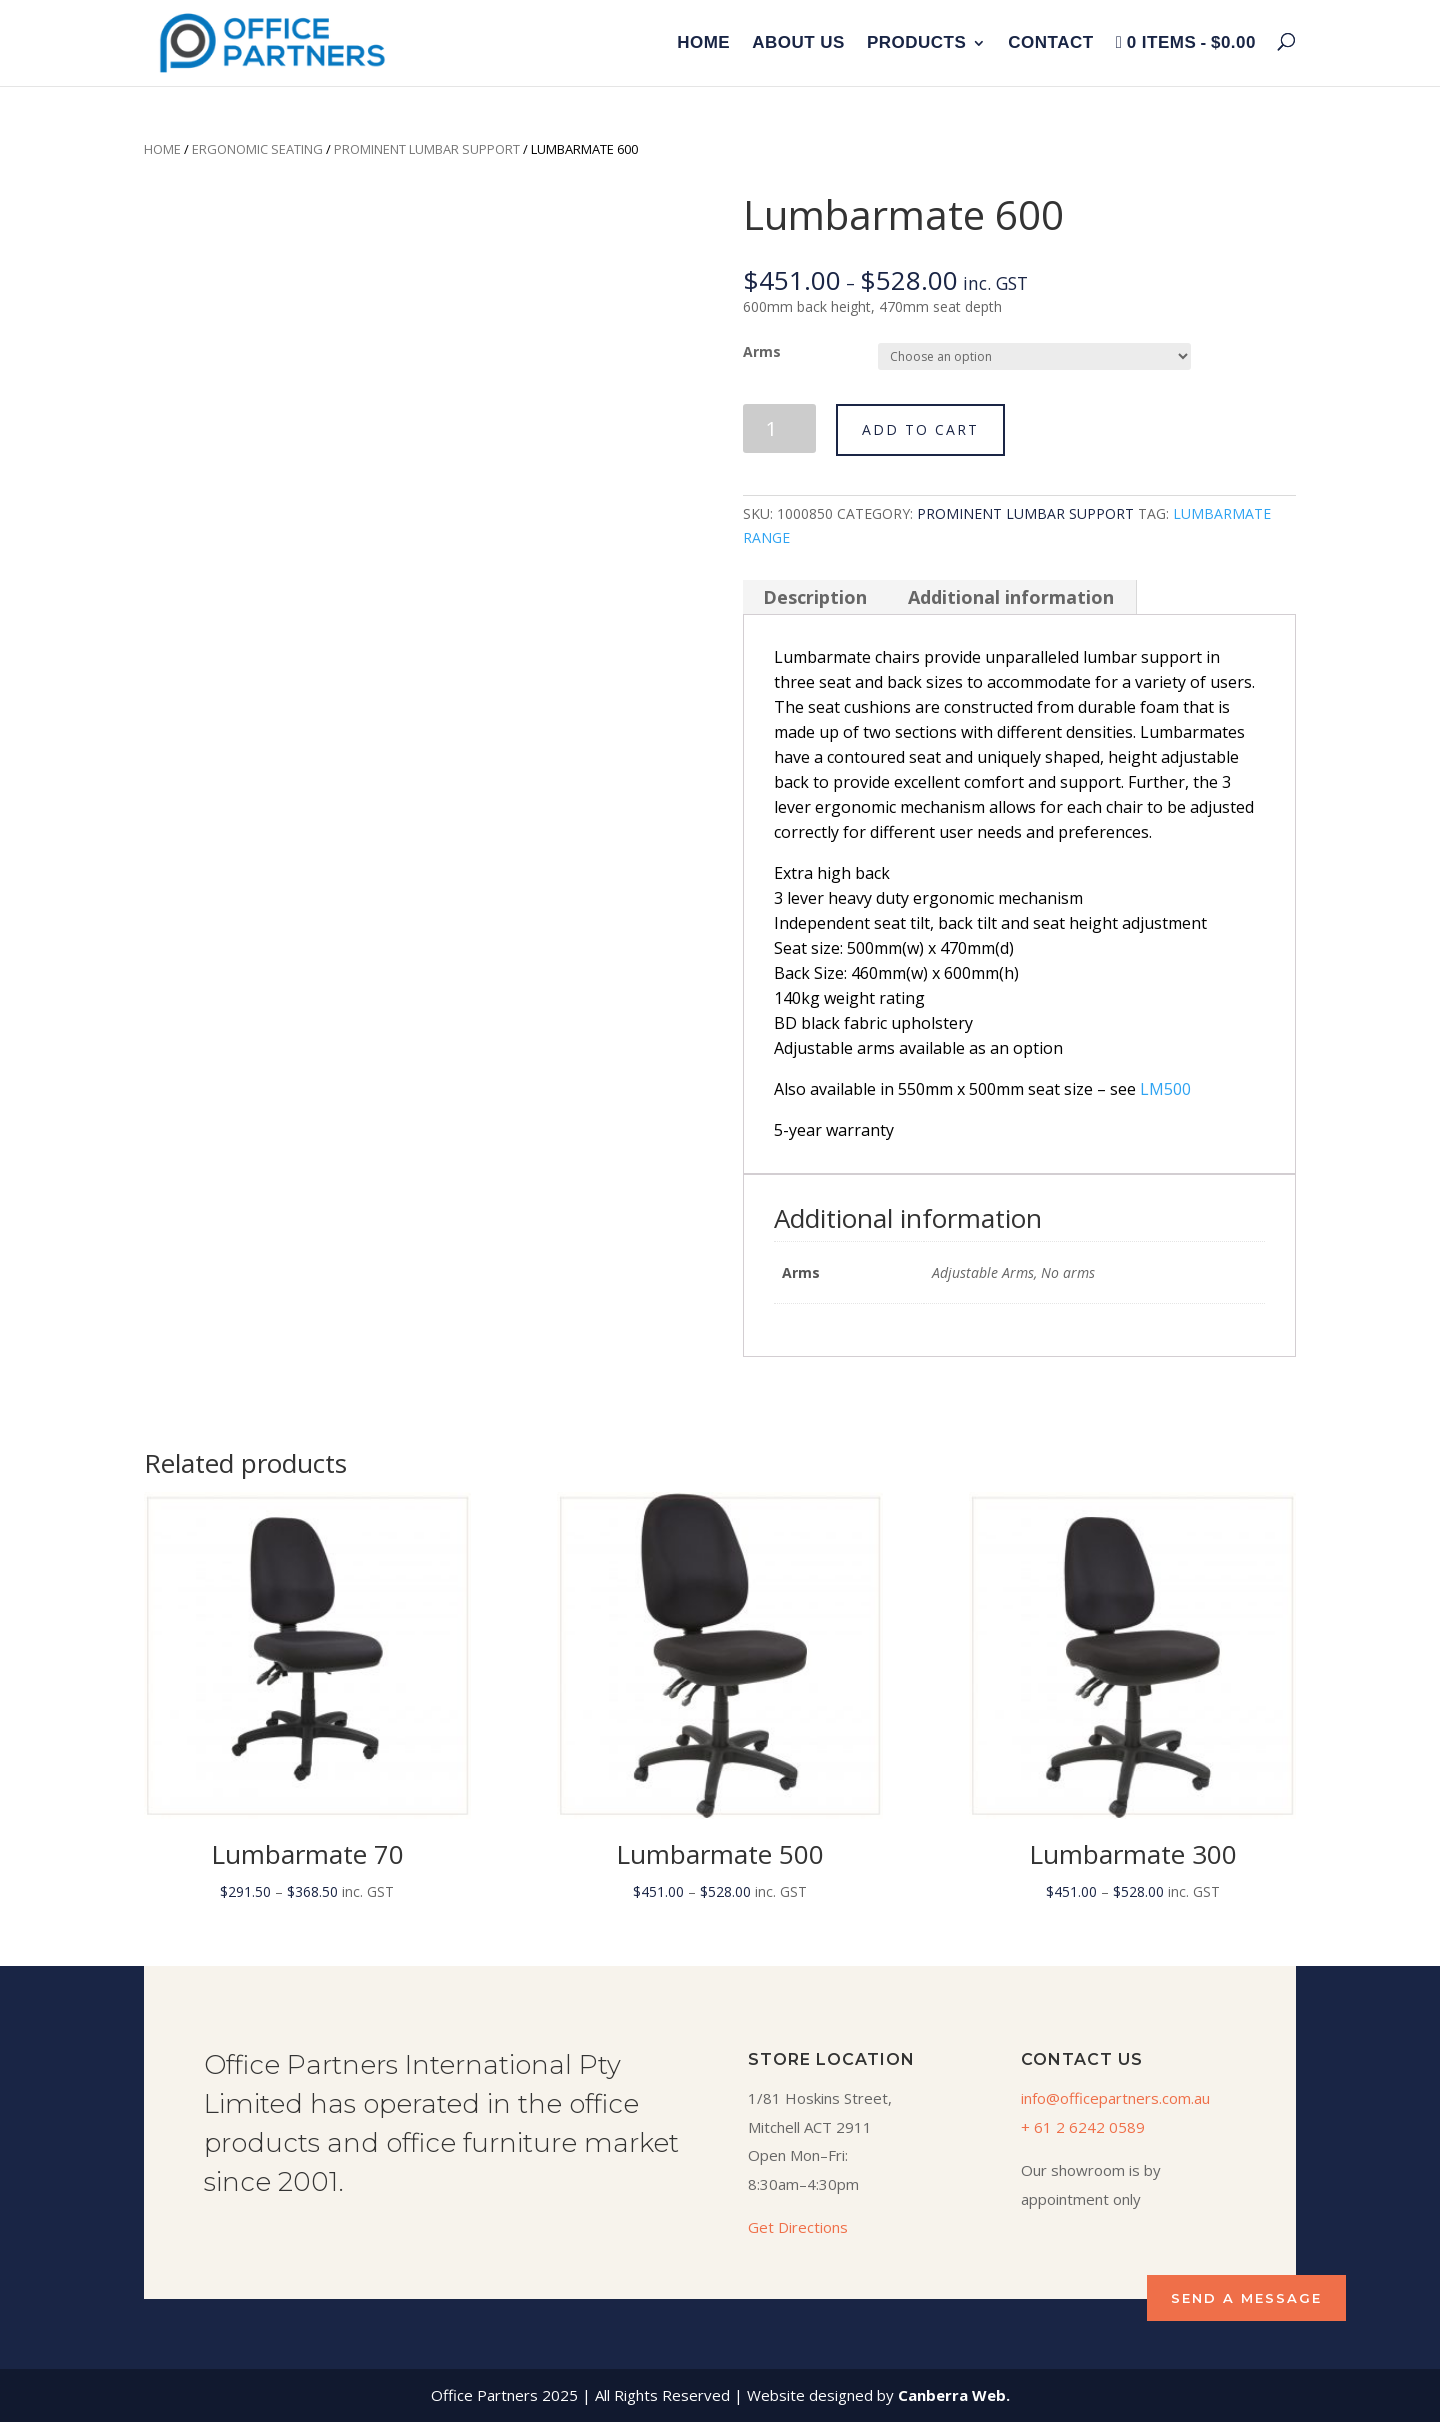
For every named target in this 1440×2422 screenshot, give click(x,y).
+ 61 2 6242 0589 (1083, 2127)
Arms (762, 351)
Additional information (1011, 597)
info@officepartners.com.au (1115, 2098)
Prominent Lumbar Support (427, 149)
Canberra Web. (954, 2395)
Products (916, 44)
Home (703, 44)
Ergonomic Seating (257, 149)
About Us (798, 44)
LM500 (1165, 1089)
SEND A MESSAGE (1246, 2298)
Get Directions (798, 2227)
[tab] (815, 597)
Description (815, 597)
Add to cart (920, 429)
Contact (1050, 44)
